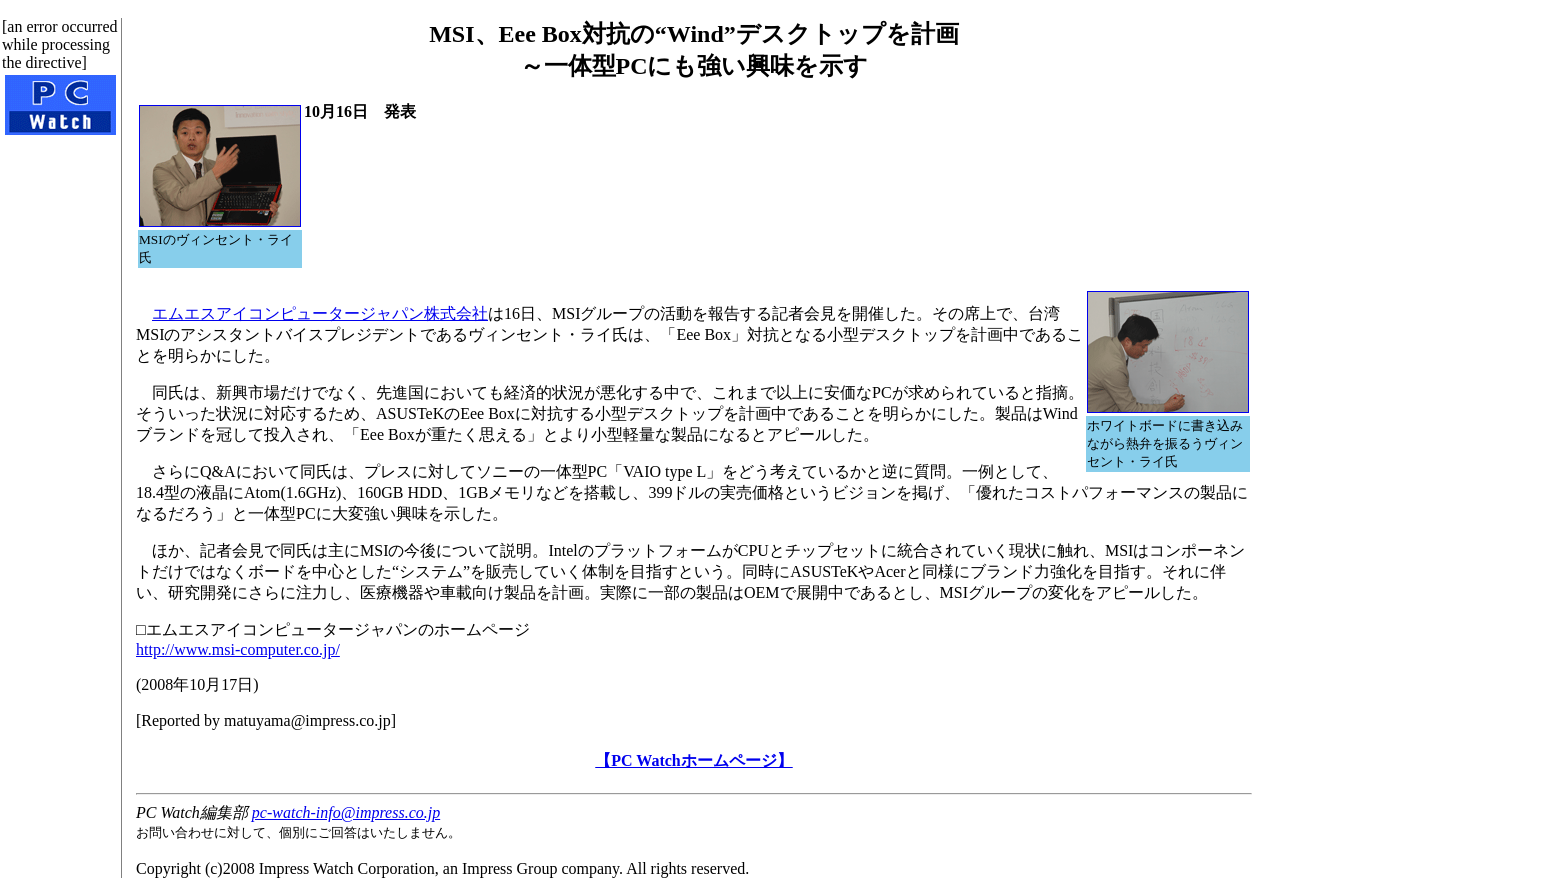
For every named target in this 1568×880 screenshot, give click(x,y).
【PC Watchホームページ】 (693, 760)
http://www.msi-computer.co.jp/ (238, 649)
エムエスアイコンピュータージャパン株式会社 (320, 313)
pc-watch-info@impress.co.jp (346, 812)
